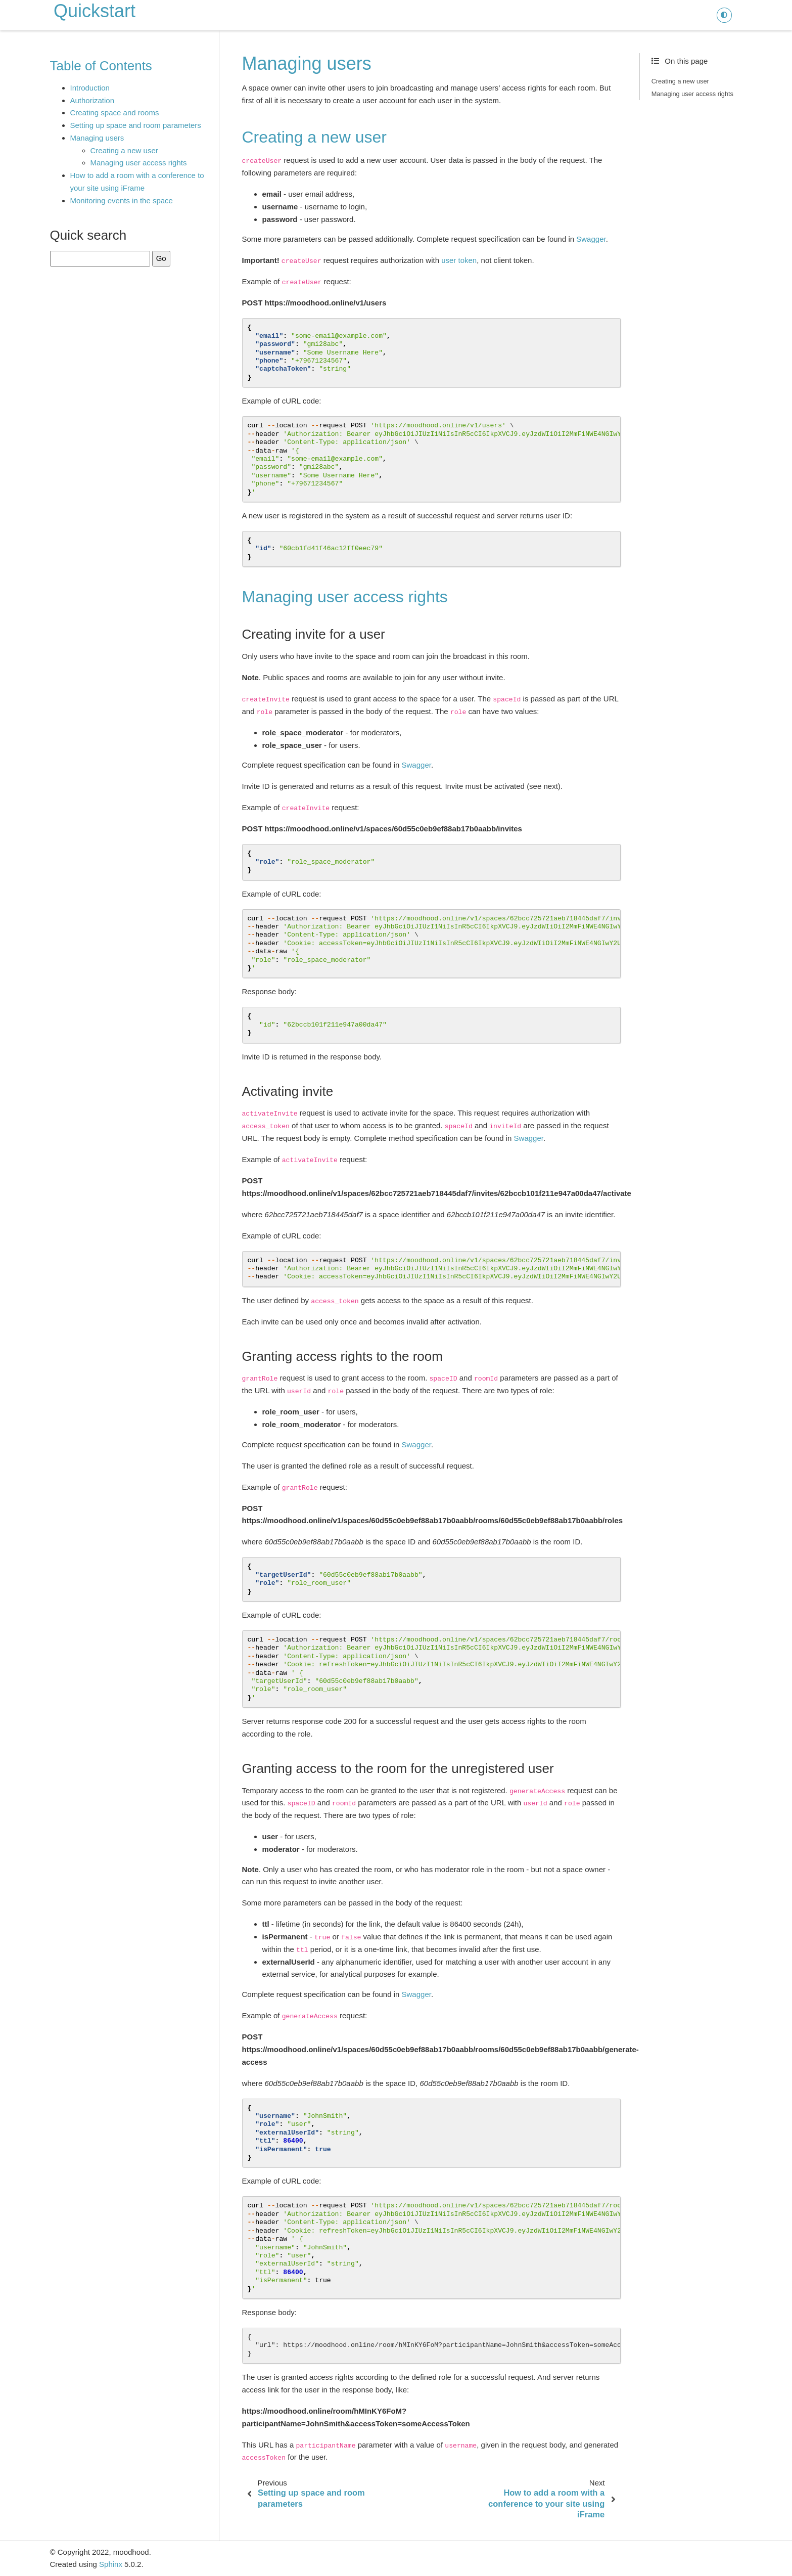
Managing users (97, 138)
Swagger (590, 239)
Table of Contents (101, 65)
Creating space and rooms (114, 112)
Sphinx (110, 2564)
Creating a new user (124, 150)
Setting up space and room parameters (135, 125)
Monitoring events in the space (121, 200)
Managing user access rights (138, 162)
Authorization (92, 100)
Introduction (90, 87)
